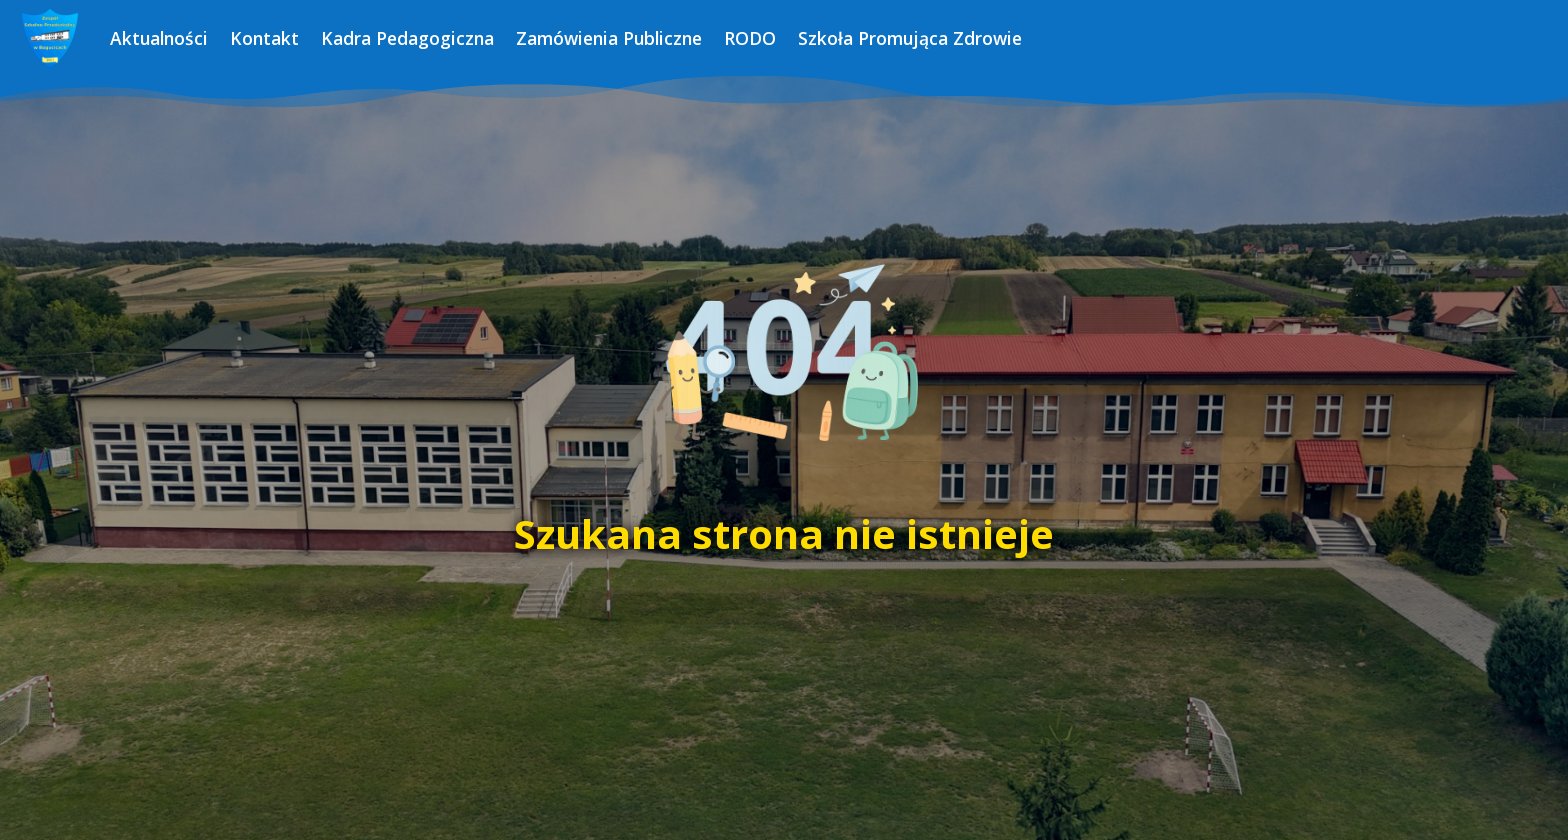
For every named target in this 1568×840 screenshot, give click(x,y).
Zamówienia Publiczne (609, 38)
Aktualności (159, 38)
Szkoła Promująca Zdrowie (910, 38)
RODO (750, 38)
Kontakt (264, 38)
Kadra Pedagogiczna (407, 38)
